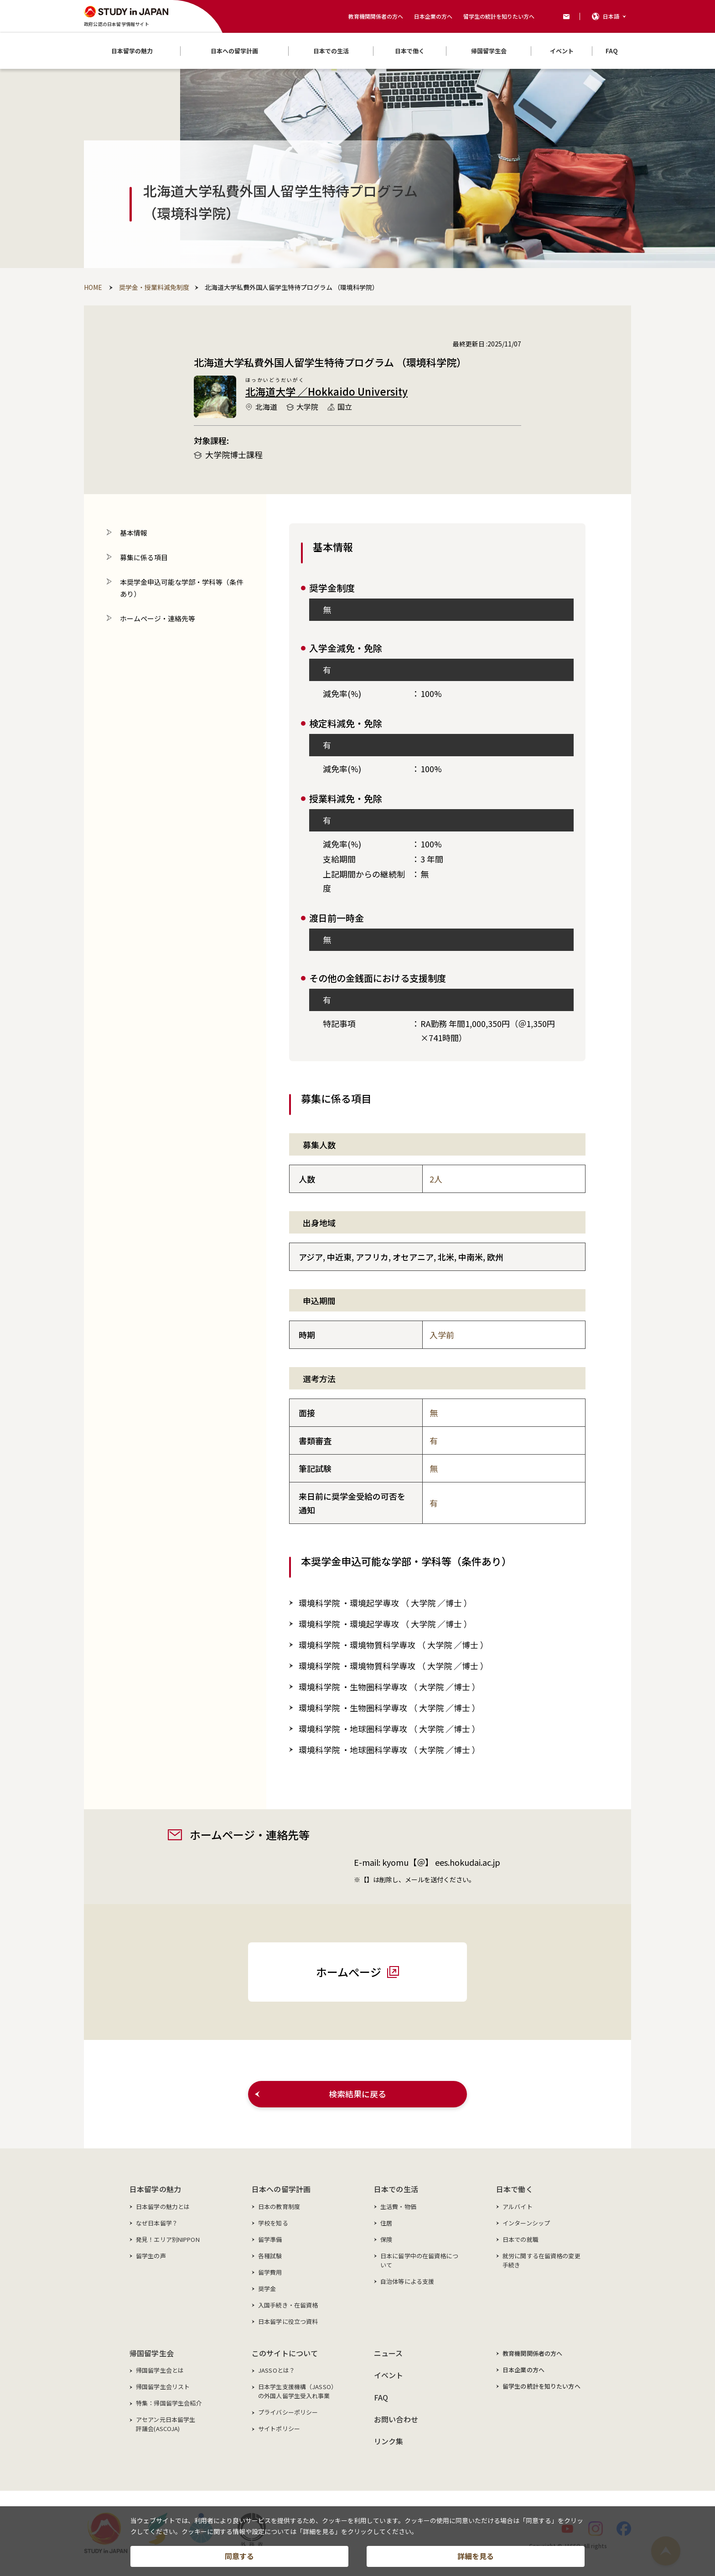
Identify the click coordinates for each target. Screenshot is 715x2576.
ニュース (388, 2353)
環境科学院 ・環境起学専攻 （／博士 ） (385, 1603)
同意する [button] (239, 2555)
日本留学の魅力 (155, 2189)
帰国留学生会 (152, 2353)
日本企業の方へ (433, 16)
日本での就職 (521, 2239)
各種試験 (270, 2255)
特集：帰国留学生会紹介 (169, 2403)
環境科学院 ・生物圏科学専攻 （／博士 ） (389, 1687)
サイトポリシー (279, 2428)
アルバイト (518, 2206)
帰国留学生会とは (160, 2370)
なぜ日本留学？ (157, 2223)
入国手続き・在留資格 (288, 2305)
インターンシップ (526, 2223)
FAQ (381, 2397)
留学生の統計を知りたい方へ (498, 16)
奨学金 (267, 2288)
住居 (386, 2223)
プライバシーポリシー (288, 2412)
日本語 (611, 16)
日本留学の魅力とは (163, 2206)
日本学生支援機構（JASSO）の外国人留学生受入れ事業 (297, 2391)
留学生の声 (151, 2255)
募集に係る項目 (144, 557)
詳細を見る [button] (475, 2555)
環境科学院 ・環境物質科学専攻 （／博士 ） (393, 1645)
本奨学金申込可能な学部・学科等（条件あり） (181, 588)
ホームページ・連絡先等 (157, 618)
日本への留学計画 (281, 2189)
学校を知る (273, 2223)
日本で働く (514, 2189)
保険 (386, 2239)
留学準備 (270, 2239)
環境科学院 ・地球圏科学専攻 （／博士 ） (389, 1729)
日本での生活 (396, 2189)
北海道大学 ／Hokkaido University (326, 391)
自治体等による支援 (407, 2281)
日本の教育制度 (279, 2206)
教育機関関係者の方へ (375, 16)
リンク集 (389, 2441)
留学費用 (270, 2272)
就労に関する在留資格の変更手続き (541, 2260)
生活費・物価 (398, 2206)
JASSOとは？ (276, 2370)
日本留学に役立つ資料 (288, 2321)
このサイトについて (285, 2353)
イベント (389, 2375)
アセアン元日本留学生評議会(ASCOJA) (165, 2424)
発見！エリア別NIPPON (168, 2239)
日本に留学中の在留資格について (419, 2260)
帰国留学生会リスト (163, 2386)
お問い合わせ (396, 2419)
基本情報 (133, 532)
